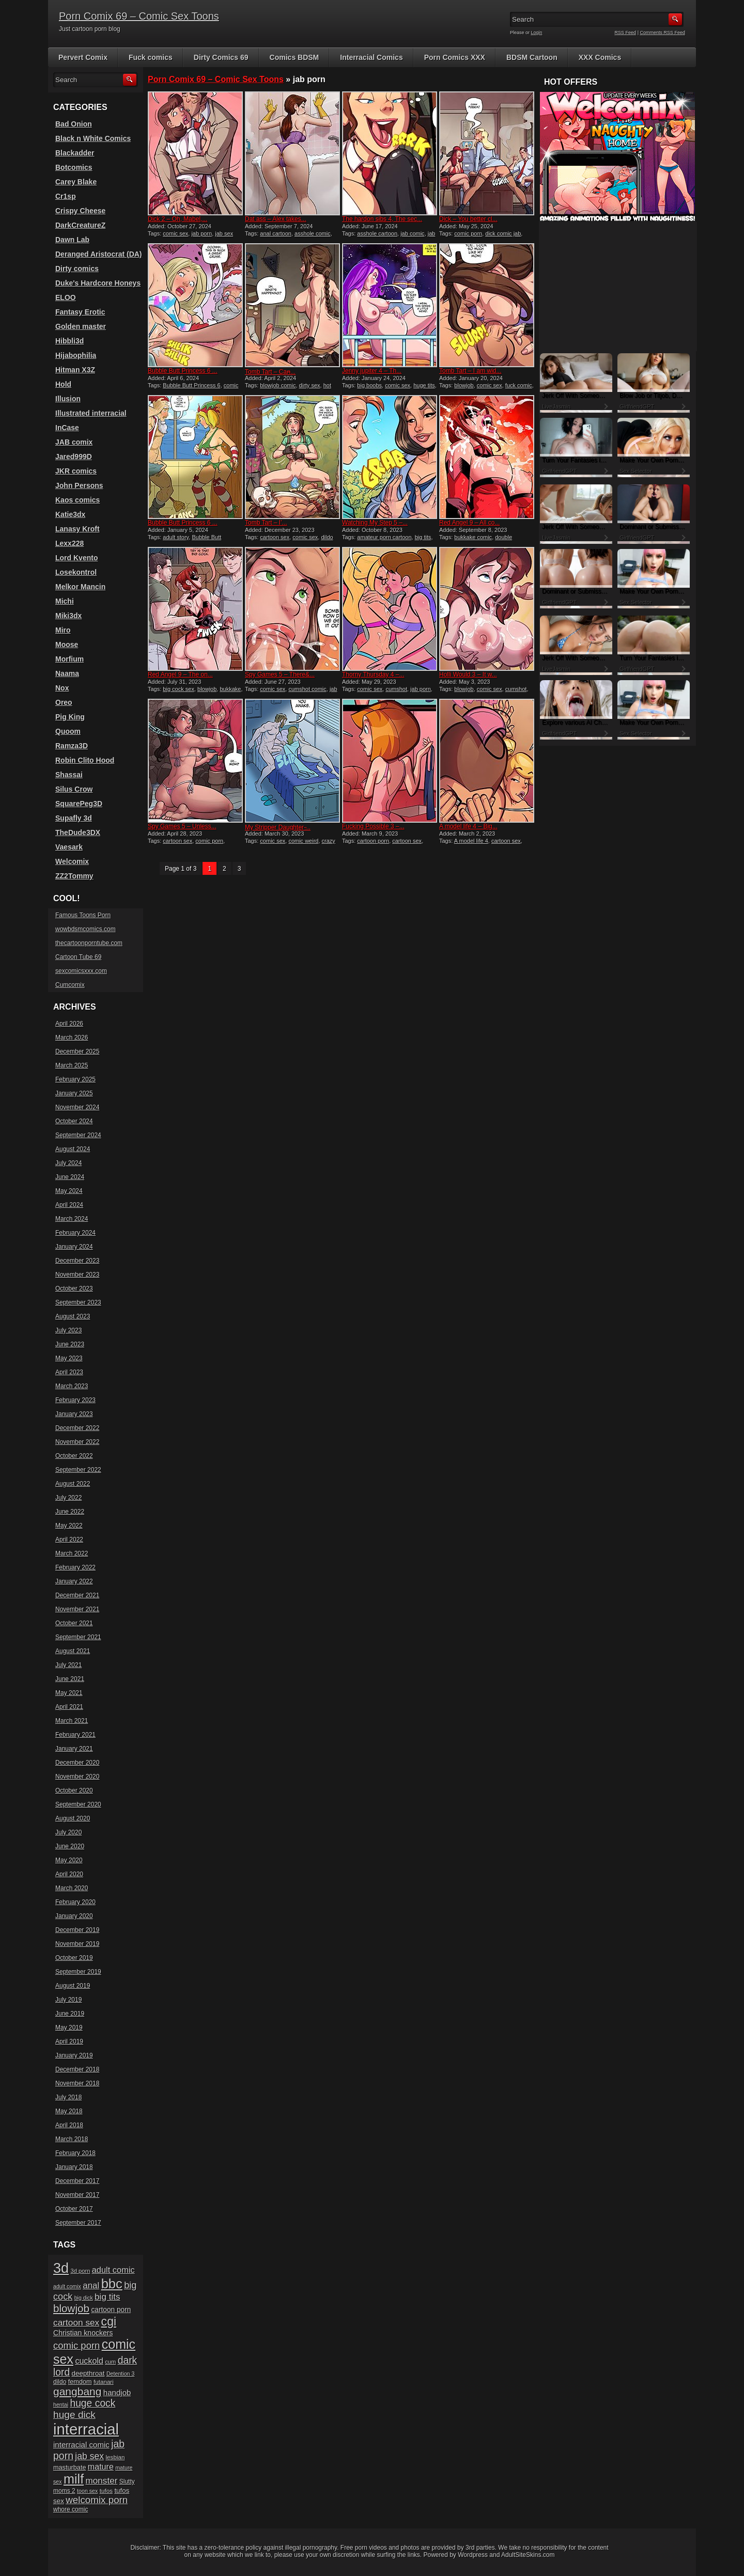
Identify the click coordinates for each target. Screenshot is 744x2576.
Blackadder (74, 153)
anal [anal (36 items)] (91, 2285)
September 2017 (78, 2222)
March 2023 (71, 1386)
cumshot (396, 689)
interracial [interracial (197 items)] (86, 2429)
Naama (67, 673)
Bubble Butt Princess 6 (191, 385)
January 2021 (74, 1748)
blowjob (463, 385)
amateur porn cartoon (384, 537)
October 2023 (74, 1288)
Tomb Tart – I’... (266, 522)
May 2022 (69, 1525)
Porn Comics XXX (454, 57)
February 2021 (75, 1734)
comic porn (468, 233)
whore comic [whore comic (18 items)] (70, 2509)
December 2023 (77, 1260)
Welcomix (72, 861)
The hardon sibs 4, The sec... (382, 219)
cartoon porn (373, 841)
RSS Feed (626, 32)
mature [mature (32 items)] (101, 2466)
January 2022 (74, 1581)
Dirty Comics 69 (221, 57)
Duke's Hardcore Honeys (98, 283)
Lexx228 (69, 543)
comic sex (175, 233)
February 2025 (75, 1079)
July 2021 (68, 1665)
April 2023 (69, 1372)
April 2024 (69, 1204)
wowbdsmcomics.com (85, 929)
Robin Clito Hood (84, 760)
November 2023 (77, 1274)
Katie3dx (70, 514)
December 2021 (77, 1595)
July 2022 (68, 1497)
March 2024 (71, 1218)
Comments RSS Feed (662, 32)
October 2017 (74, 2208)
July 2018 (68, 2097)
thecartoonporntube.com (88, 943)
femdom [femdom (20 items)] (80, 2381)
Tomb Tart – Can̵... (270, 371)
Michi (64, 601)
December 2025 (77, 1051)
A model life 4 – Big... (468, 826)
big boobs (369, 385)
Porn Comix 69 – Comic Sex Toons (139, 16)
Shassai (69, 775)
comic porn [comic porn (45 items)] (76, 2345)
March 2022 (71, 1553)
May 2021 (69, 1693)
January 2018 (74, 2167)
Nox (62, 688)
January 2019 (74, 2055)
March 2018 (71, 2139)
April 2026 (69, 1023)
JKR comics (76, 471)
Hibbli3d (69, 341)
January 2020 (74, 1916)
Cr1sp (65, 196)
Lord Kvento (76, 558)
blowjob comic (278, 385)
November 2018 (77, 2083)
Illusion (68, 399)
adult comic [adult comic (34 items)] (113, 2269)
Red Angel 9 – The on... (180, 674)
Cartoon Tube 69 (78, 957)
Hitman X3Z (75, 370)
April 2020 (69, 1874)
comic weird (303, 841)
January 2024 (74, 1246)
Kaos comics (77, 500)
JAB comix (73, 442)
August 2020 (72, 1818)
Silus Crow (73, 789)
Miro (63, 630)
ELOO (65, 297)
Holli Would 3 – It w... (468, 674)
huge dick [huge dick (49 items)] (74, 2414)
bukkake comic (473, 537)
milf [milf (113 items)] (74, 2479)
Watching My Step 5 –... (375, 522)
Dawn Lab (72, 239)
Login (536, 32)
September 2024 (78, 1135)
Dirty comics (77, 268)
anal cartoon (275, 233)
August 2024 (72, 1149)
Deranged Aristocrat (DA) (98, 254)
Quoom (68, 731)
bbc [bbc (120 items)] (111, 2283)
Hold (63, 384)
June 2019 (69, 2013)
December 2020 (77, 1762)
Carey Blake (76, 182)
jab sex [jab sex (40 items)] (89, 2456)
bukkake (230, 689)
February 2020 (75, 1902)
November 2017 (77, 2194)
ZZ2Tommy (74, 876)
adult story (176, 537)
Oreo (63, 702)
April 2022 (69, 1539)
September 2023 (78, 1302)
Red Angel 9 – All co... (469, 522)
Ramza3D (71, 746)
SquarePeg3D (78, 803)
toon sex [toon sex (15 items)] (87, 2491)
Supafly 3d (73, 818)
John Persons (79, 485)
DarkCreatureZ (80, 225)
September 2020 (78, 1804)
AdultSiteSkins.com (527, 2554)
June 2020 (69, 1846)
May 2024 (69, 1191)
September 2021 (78, 1637)
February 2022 (75, 1567)
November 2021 (77, 1609)
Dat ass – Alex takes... (275, 219)
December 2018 (77, 2069)
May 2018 (69, 2111)
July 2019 (68, 1999)
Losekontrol (76, 572)
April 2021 (69, 1706)
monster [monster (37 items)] (102, 2481)
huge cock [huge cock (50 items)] (92, 2403)
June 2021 (69, 1679)
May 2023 (69, 1358)
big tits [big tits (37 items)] (107, 2297)
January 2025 (74, 1093)
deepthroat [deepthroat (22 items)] (88, 2373)
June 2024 (69, 1177)
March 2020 (71, 1888)
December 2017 (77, 2181)
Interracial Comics (371, 57)
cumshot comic (307, 689)
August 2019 (72, 1985)
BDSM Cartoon (531, 57)
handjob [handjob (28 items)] (117, 2392)
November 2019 (77, 1943)
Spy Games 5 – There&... (280, 674)
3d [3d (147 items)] (61, 2268)
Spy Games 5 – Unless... (182, 826)
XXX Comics (600, 57)
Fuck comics (151, 57)
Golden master (80, 326)
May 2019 (69, 2027)
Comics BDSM (294, 57)
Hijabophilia (75, 355)
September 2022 (78, 1469)
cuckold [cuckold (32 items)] (89, 2360)
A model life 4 (471, 841)
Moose (66, 644)
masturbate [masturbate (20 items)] (69, 2467)
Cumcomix (70, 984)
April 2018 (69, 2125)
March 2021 (71, 1720)
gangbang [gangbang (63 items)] (77, 2391)
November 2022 (77, 1442)
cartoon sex (274, 537)
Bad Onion (73, 124)
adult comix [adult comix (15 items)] (67, 2286)
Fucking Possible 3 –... (373, 826)
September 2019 (78, 1971)
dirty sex (309, 385)
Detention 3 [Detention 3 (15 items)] (120, 2373)
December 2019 (77, 1930)
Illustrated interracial (91, 413)
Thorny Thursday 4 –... (373, 674)
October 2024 (74, 1121)
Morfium (69, 659)
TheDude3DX (77, 832)
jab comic (412, 233)
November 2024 (77, 1107)
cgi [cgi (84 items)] (108, 2321)
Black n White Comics (93, 138)
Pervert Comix (82, 57)
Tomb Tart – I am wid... (470, 370)
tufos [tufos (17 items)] (106, 2490)
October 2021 (74, 1623)
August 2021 (72, 1651)
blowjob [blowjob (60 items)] (71, 2308)
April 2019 (69, 2041)
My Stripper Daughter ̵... (278, 827)
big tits (423, 537)
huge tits (424, 385)
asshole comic (313, 233)
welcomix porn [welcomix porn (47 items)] (97, 2499)
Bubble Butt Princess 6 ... (183, 370)
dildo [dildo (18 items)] (59, 2381)
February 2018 (75, 2153)
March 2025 (71, 1065)
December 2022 (77, 1428)
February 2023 (75, 1400)
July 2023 (68, 1330)
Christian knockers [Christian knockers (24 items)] (83, 2333)
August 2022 (72, 1483)
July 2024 (68, 1163)
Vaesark (69, 847)
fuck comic (518, 385)
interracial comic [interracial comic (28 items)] (81, 2444)
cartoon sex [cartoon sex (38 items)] (76, 2322)
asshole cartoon (377, 233)
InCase (67, 427)
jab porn (201, 233)
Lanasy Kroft (77, 529)
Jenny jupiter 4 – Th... (371, 370)
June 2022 (69, 1511)
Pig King (70, 717)
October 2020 (74, 1790)
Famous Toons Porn (83, 915)
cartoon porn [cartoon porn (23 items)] (111, 2310)
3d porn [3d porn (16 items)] (80, 2271)
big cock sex (178, 689)
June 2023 (69, 1344)
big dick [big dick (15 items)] (83, 2298)
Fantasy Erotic (80, 312)
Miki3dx (68, 615)
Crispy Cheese (80, 211)
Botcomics (73, 167)
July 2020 (68, 1832)
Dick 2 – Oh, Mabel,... (177, 219)
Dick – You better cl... (468, 219)
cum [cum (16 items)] (110, 2362)
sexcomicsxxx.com (81, 971)
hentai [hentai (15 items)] (60, 2404)
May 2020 (69, 1860)
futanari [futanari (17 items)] (104, 2381)
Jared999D (73, 456)
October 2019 (74, 1957)
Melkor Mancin (80, 587)
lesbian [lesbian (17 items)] (115, 2457)
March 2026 (71, 1037)
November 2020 (77, 1776)
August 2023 (72, 1316)
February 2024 (75, 1232)
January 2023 (74, 1414)
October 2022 (74, 1455)
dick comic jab (503, 233)
